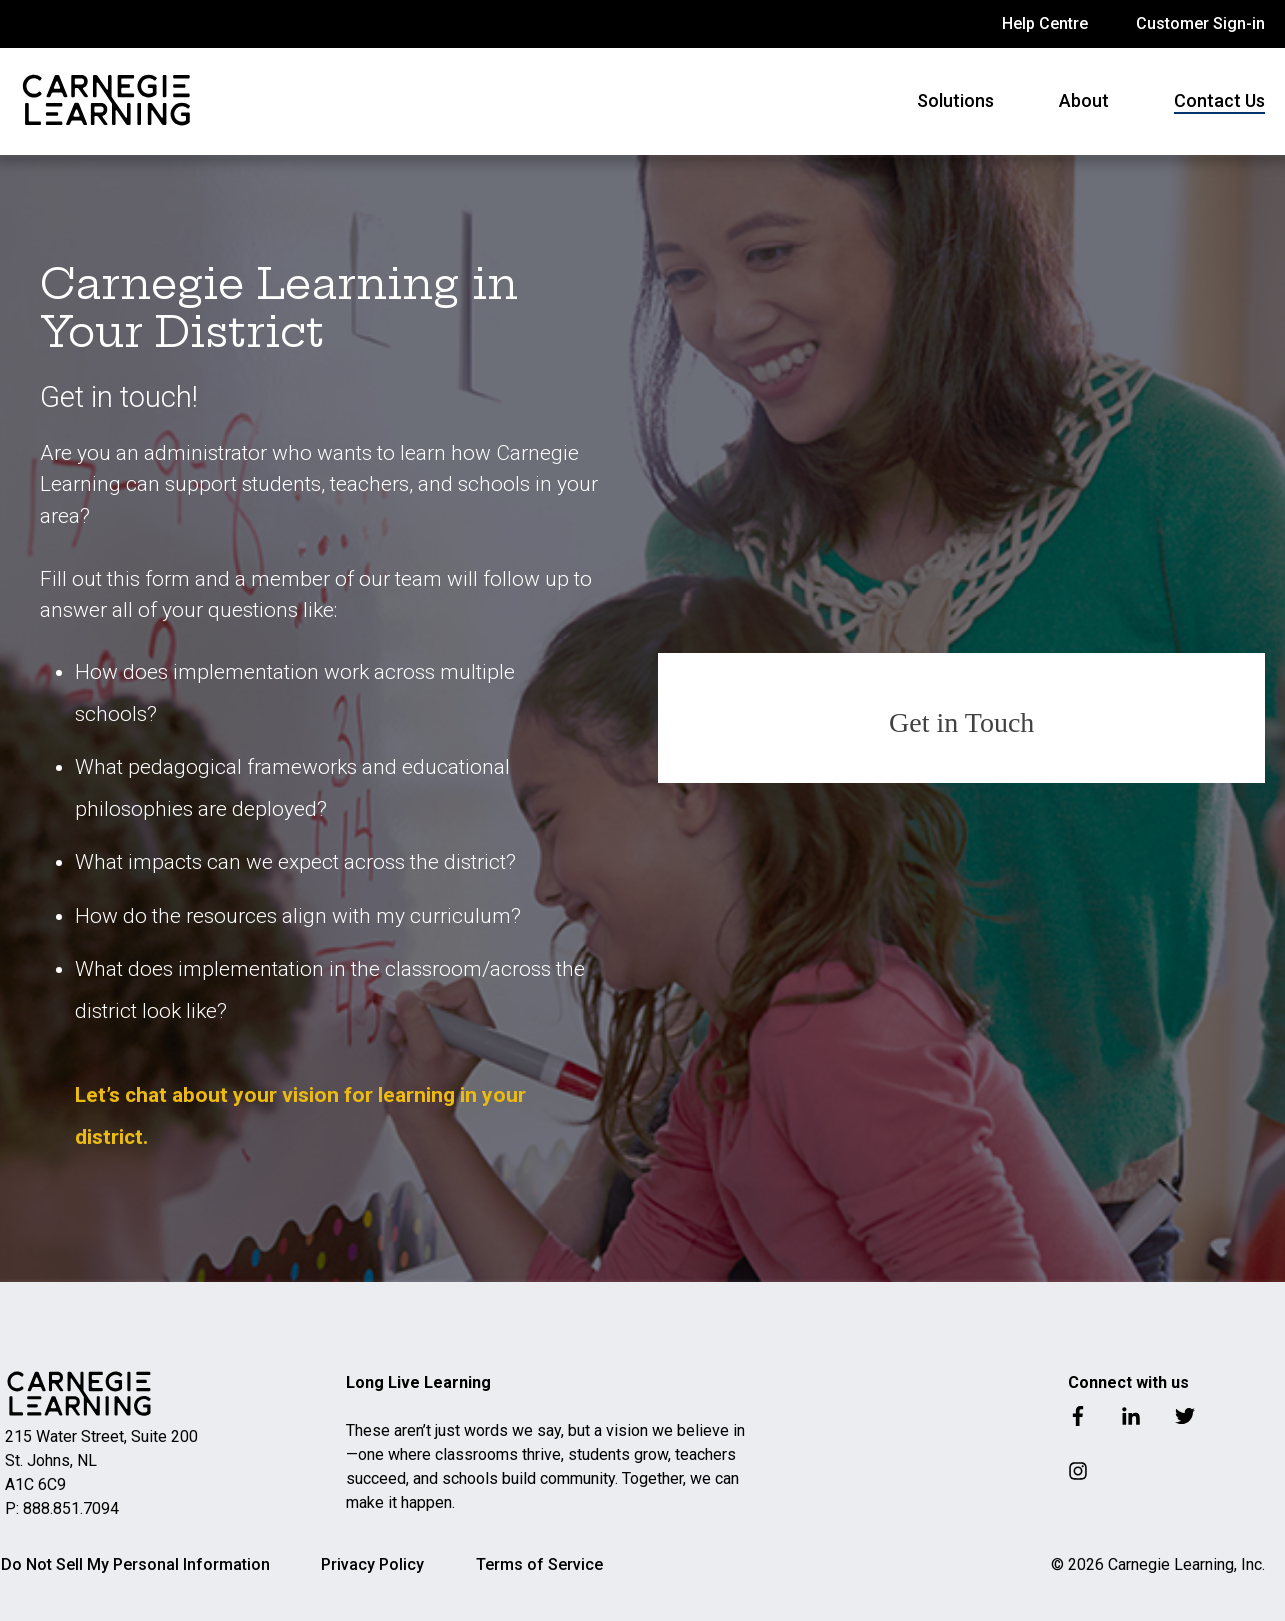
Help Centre (1045, 23)
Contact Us (1219, 100)
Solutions (955, 100)
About (1084, 100)
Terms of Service (539, 1564)
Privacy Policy (372, 1564)
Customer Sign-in (1200, 23)
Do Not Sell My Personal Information (135, 1564)
